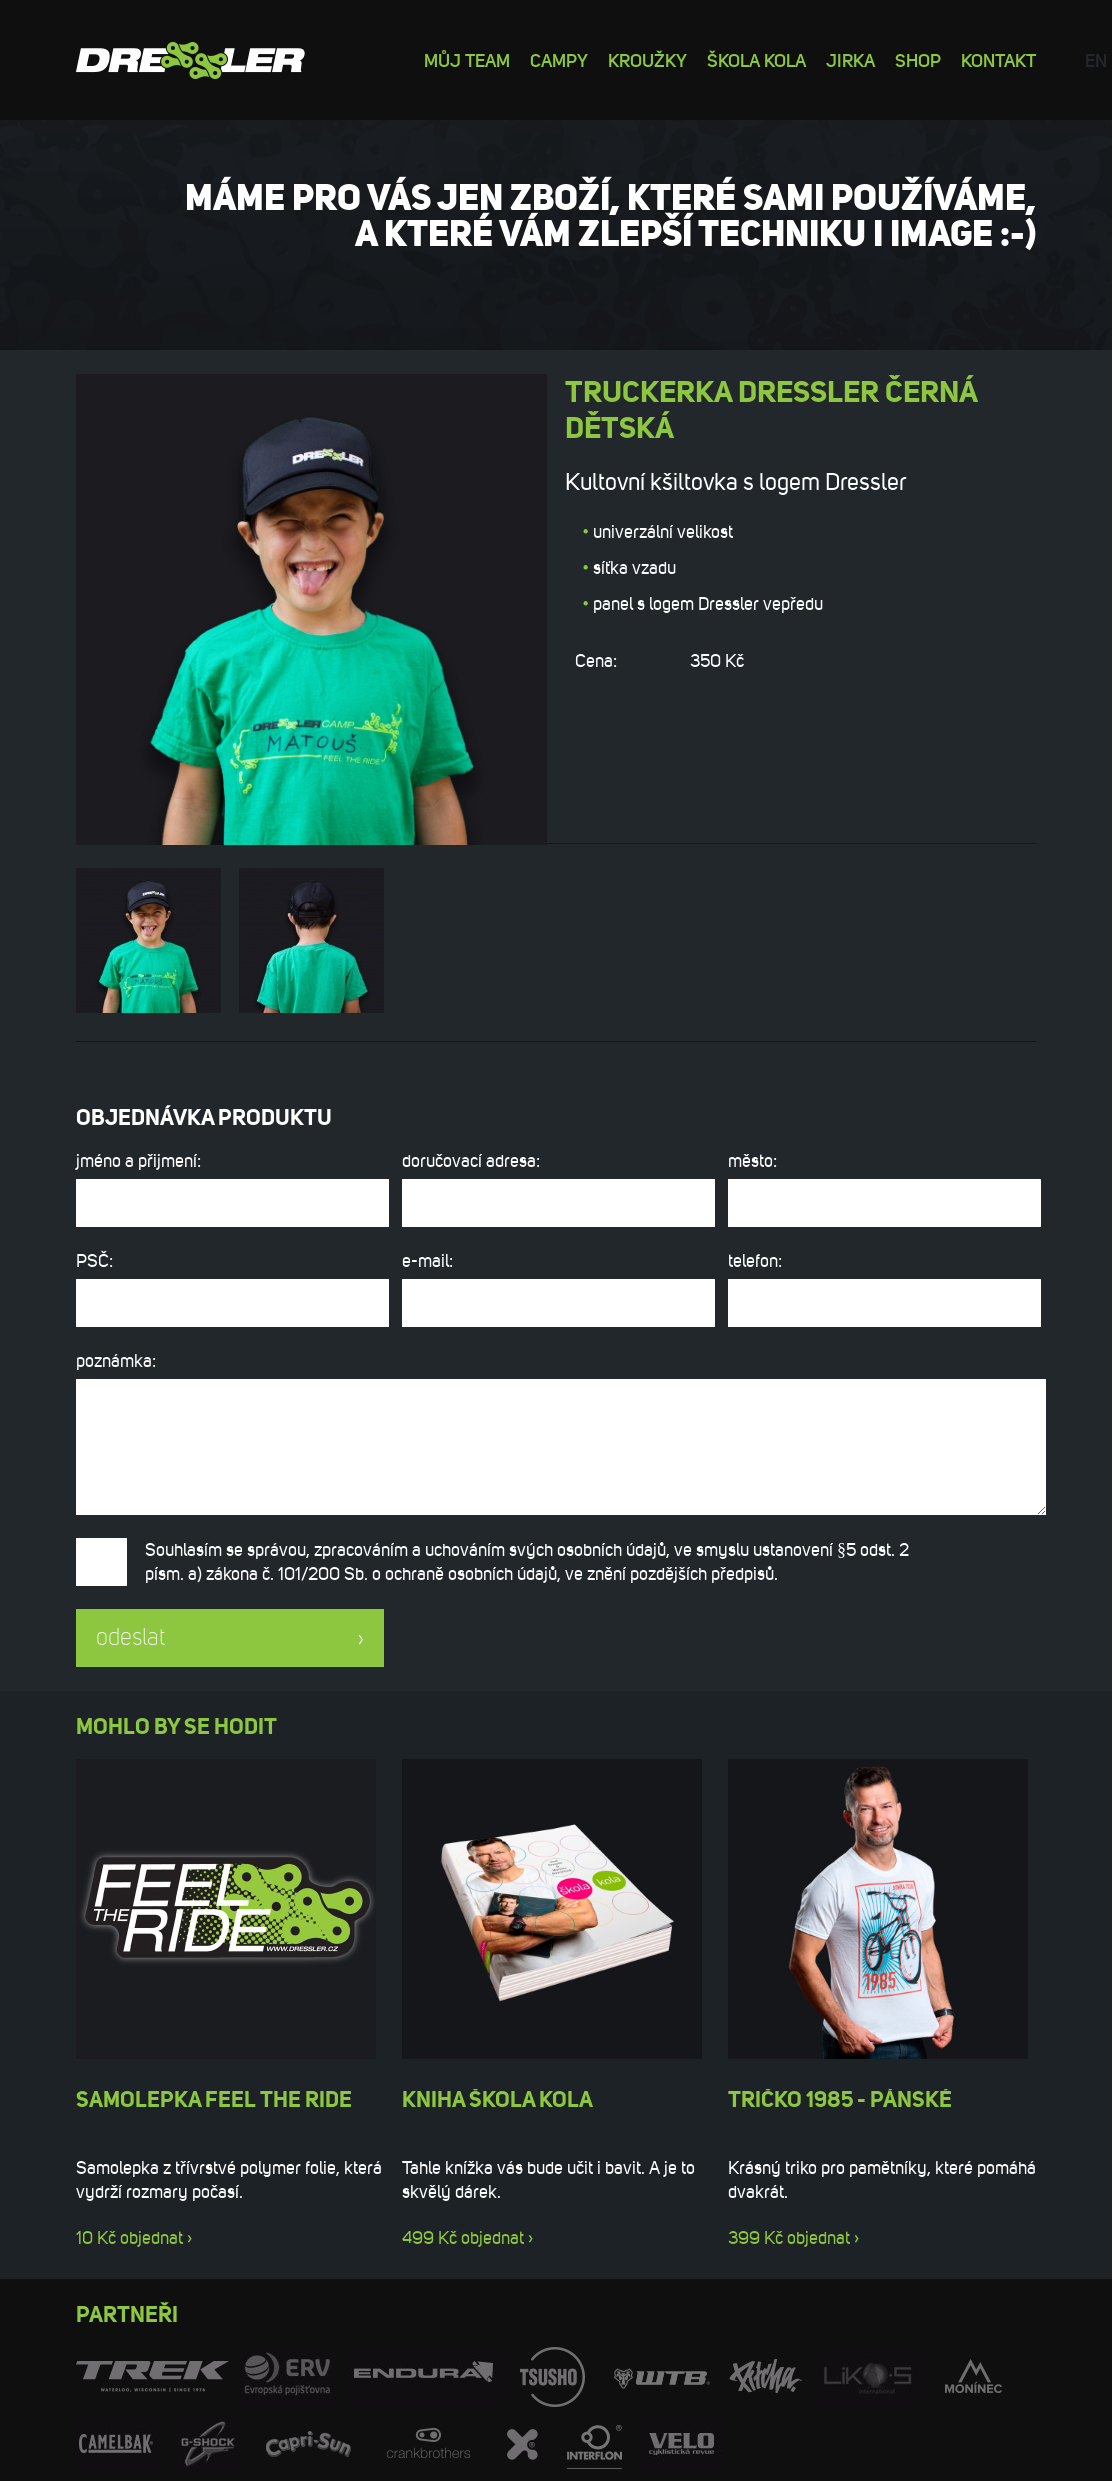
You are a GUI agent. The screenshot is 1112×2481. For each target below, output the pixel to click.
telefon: (882, 1288)
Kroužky (647, 59)
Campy (559, 59)
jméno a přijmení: (230, 1188)
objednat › (156, 2238)
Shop (918, 59)
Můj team (467, 59)
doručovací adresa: (556, 1188)
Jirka (850, 59)
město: (882, 1188)
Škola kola (756, 59)
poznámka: (556, 1432)
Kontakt (998, 59)
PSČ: (230, 1288)
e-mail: (556, 1288)
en (1096, 59)
